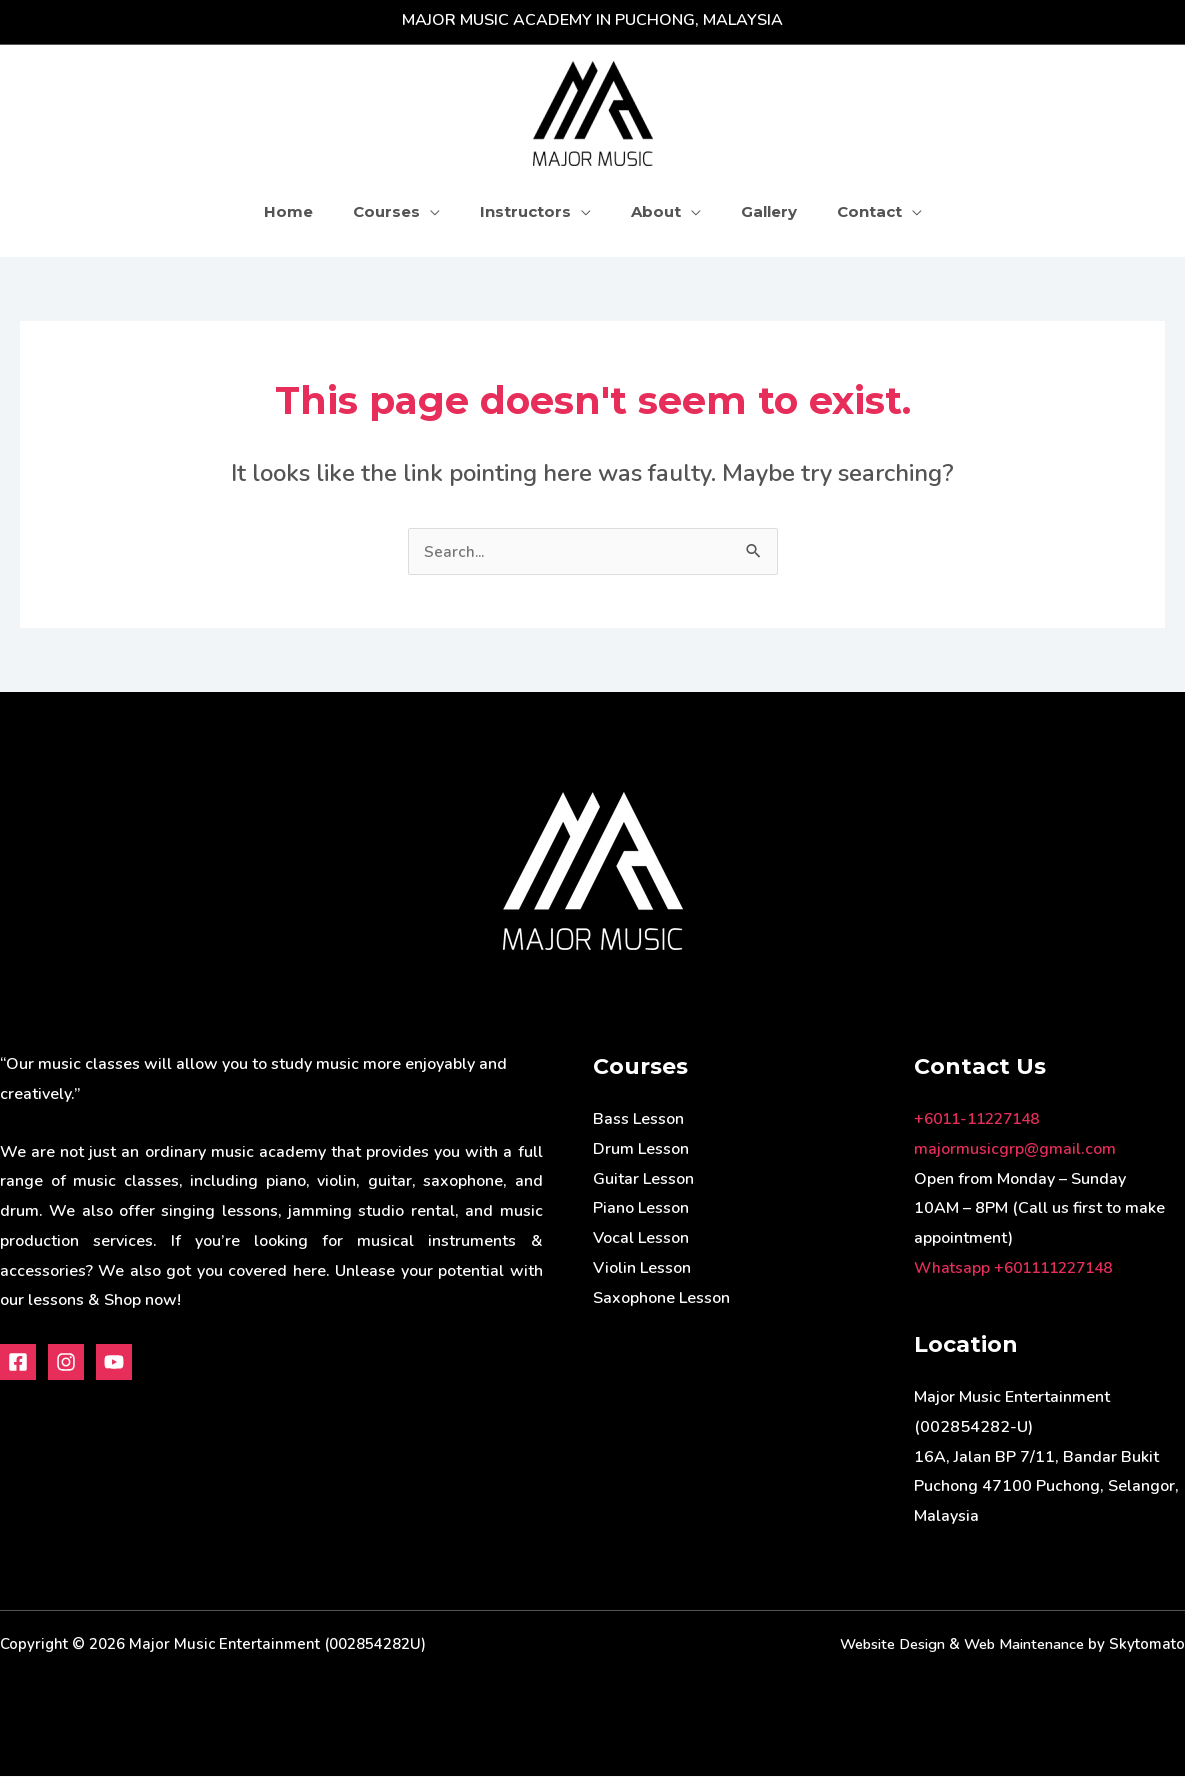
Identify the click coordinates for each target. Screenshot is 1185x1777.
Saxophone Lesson (661, 1299)
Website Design (878, 1645)
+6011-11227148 (982, 1120)
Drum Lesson (641, 1150)
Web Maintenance (1019, 1645)
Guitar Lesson (643, 1180)
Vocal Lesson (641, 1239)
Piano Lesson (641, 1209)
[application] (445, 211)
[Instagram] (66, 1363)
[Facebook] (18, 1363)
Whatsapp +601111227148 (1020, 1269)
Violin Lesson (642, 1269)
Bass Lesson (638, 1120)
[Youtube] (114, 1363)
